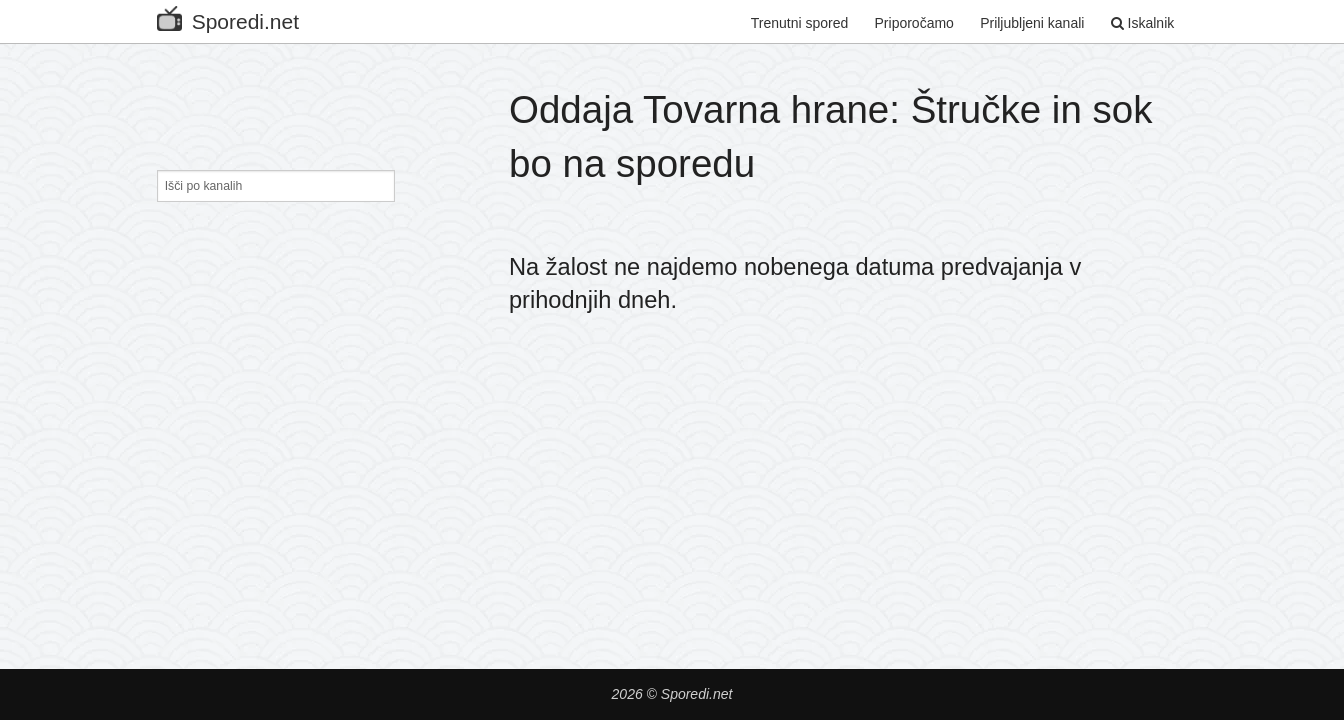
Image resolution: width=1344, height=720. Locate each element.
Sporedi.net (228, 17)
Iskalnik (1143, 23)
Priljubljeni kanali (1032, 23)
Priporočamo (914, 23)
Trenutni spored (800, 23)
